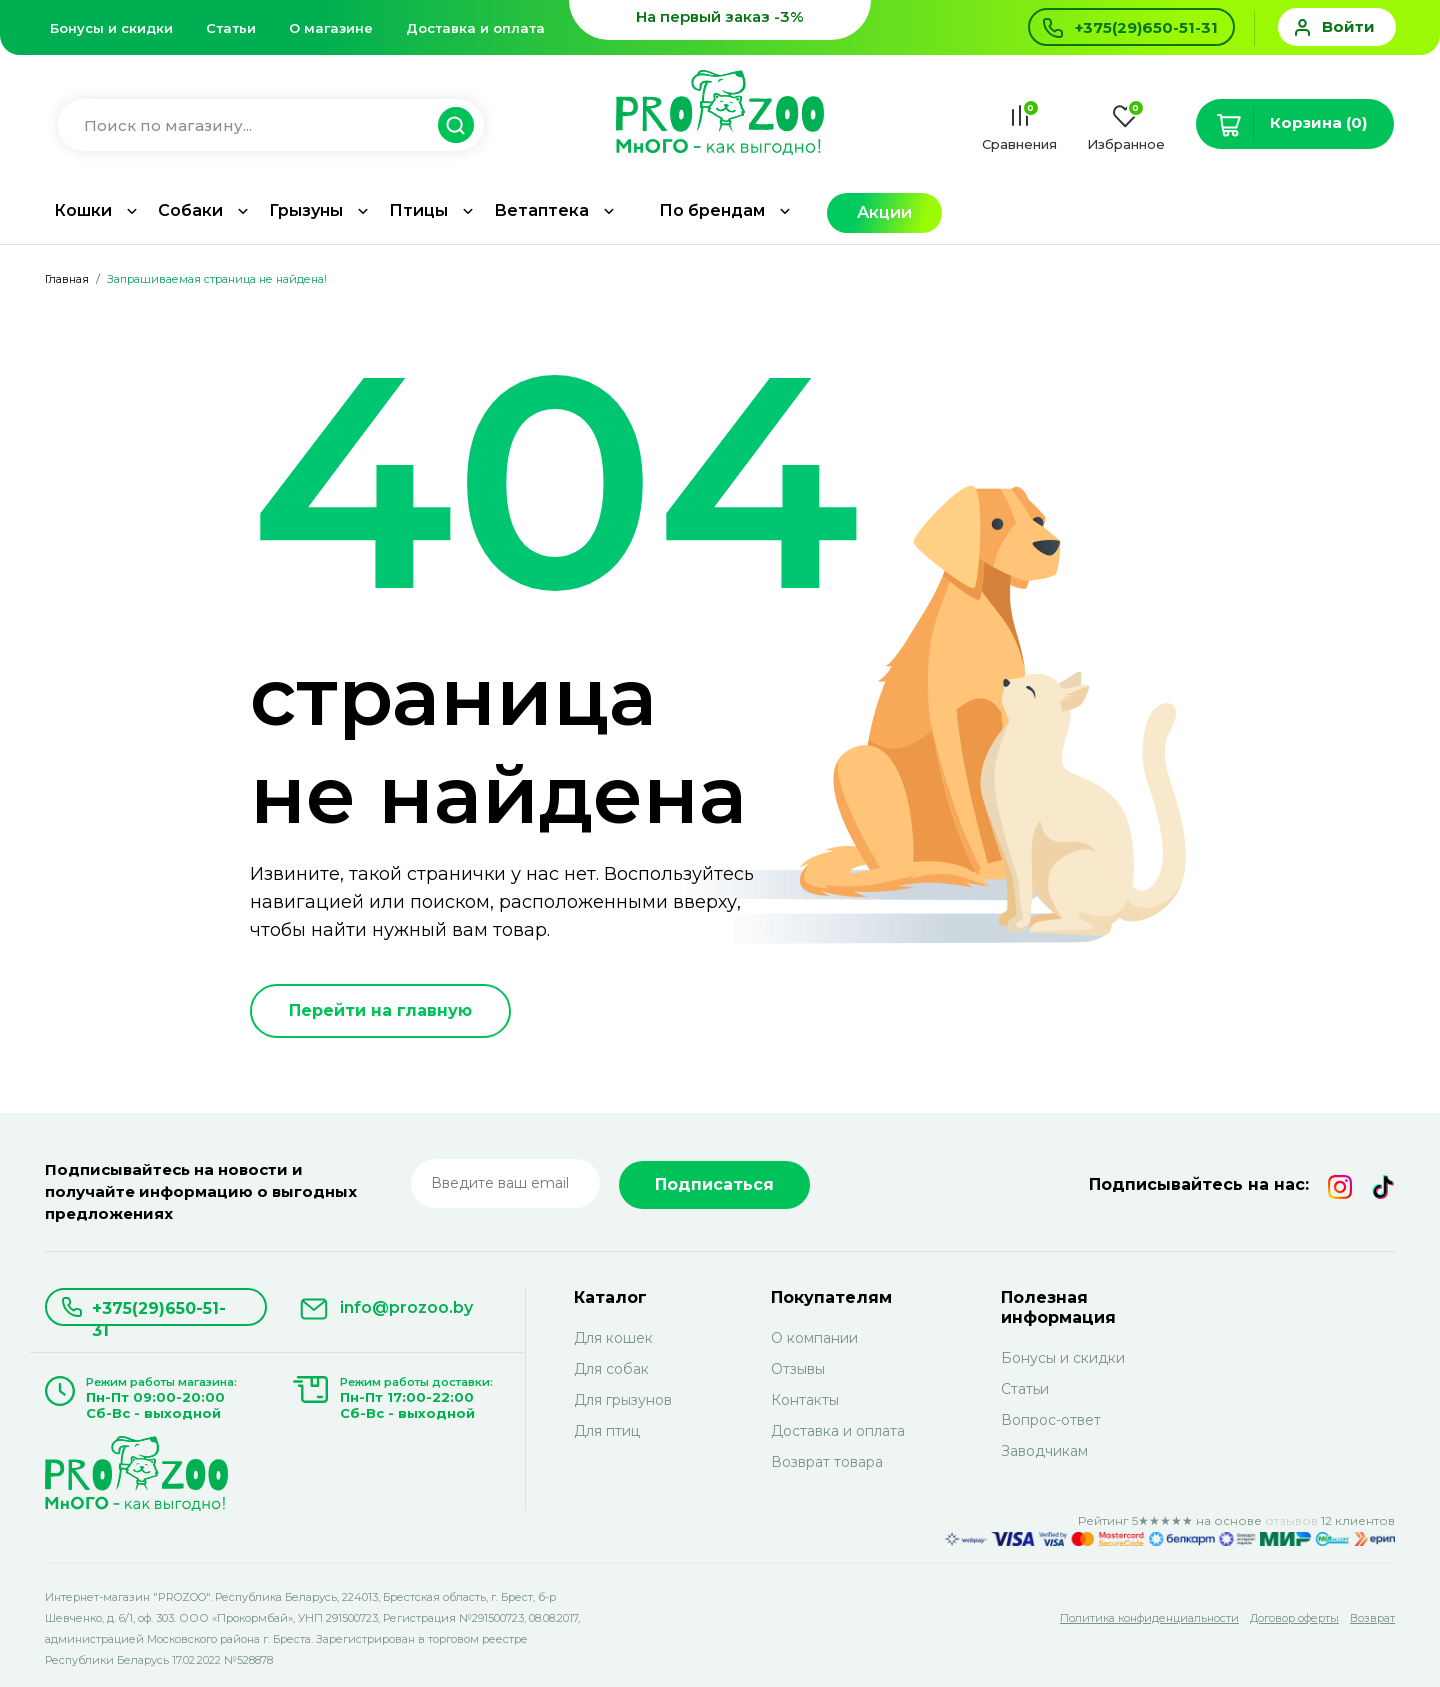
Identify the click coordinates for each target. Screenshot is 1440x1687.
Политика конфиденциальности (1149, 1618)
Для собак (611, 1369)
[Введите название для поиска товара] (261, 125)
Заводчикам (1044, 1451)
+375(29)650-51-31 (159, 1312)
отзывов (1291, 1520)
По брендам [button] (712, 210)
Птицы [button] (418, 210)
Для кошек (613, 1338)
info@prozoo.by (406, 1307)
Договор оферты (1294, 1618)
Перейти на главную (380, 1010)
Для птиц (607, 1431)
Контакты (805, 1400)
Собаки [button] (190, 210)
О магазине (331, 28)
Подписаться (714, 1184)
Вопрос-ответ (1051, 1420)
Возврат (1372, 1618)
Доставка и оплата (475, 28)
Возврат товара (827, 1462)
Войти (1348, 26)
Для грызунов (623, 1400)
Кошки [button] (83, 210)
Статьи (231, 28)
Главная (67, 279)
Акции (884, 212)
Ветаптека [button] (541, 210)
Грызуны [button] (306, 210)
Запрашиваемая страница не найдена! (217, 279)
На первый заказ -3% (720, 16)
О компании (814, 1338)
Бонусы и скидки (111, 28)
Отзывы (798, 1369)
